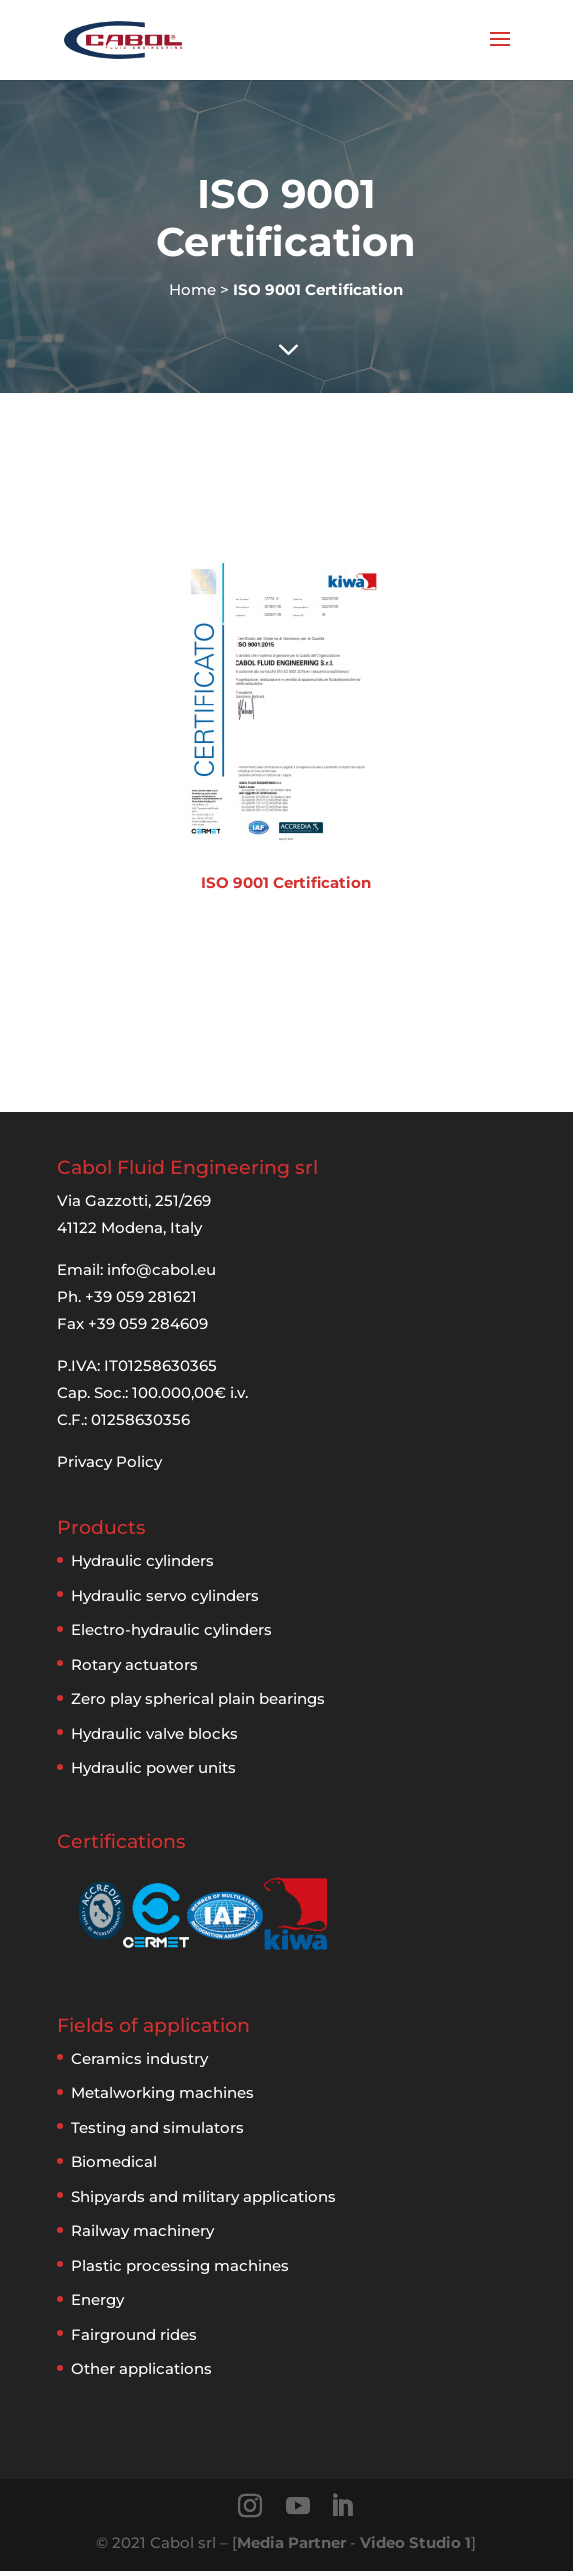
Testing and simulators (157, 2127)
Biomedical (114, 2161)
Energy (97, 2299)
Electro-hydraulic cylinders (171, 1629)
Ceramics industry (139, 2058)
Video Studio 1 (415, 2542)
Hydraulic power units (153, 1767)
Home (192, 289)
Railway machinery (142, 2230)
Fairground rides (134, 2334)
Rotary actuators (134, 1664)
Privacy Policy (109, 1461)
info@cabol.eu (161, 1269)
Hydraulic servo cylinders (165, 1595)
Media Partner (291, 2542)
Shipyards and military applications (203, 2196)
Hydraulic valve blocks (154, 1733)
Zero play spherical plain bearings (198, 1698)
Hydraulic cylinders (142, 1560)
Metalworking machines (162, 2092)
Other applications (141, 2368)
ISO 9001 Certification (286, 882)
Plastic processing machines (180, 2265)
